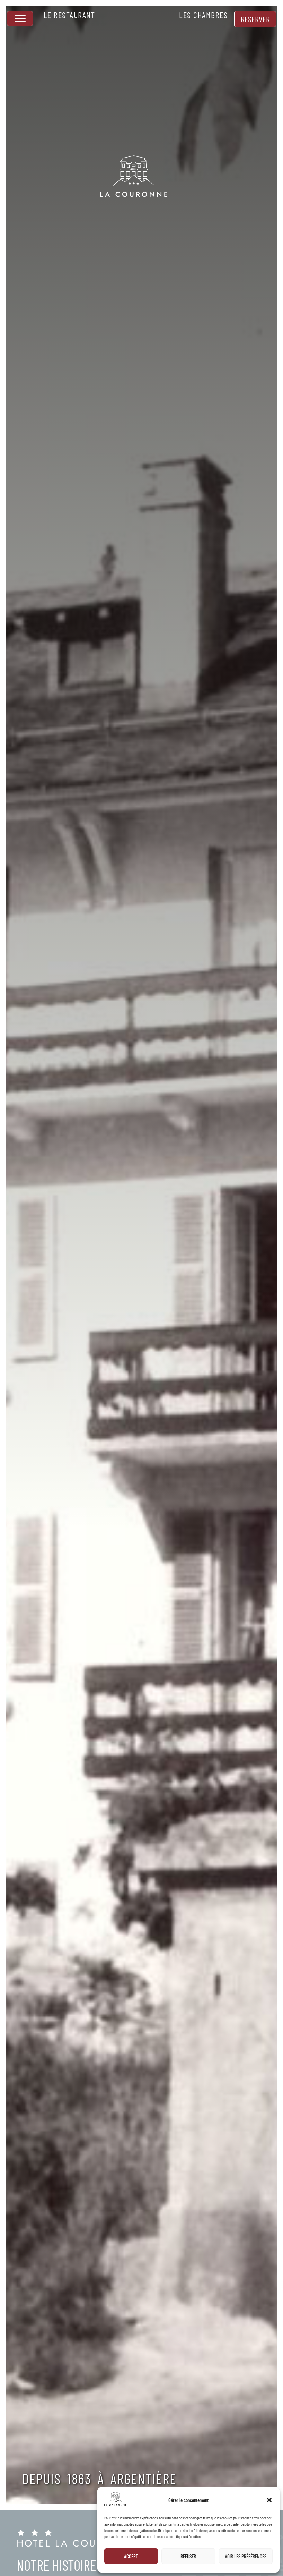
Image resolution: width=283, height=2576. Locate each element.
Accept (131, 2556)
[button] (269, 2500)
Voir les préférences (245, 2556)
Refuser (188, 2556)
